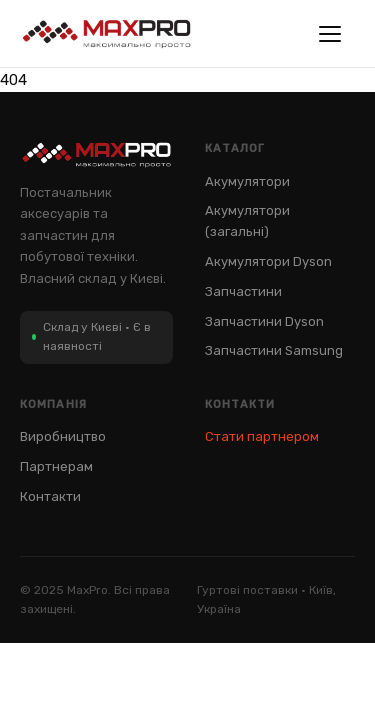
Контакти (50, 496)
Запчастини (243, 291)
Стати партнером (262, 436)
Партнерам (56, 466)
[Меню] (335, 34)
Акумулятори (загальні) (247, 221)
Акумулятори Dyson (268, 261)
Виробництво (63, 436)
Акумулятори (247, 181)
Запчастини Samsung (274, 350)
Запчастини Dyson (264, 321)
